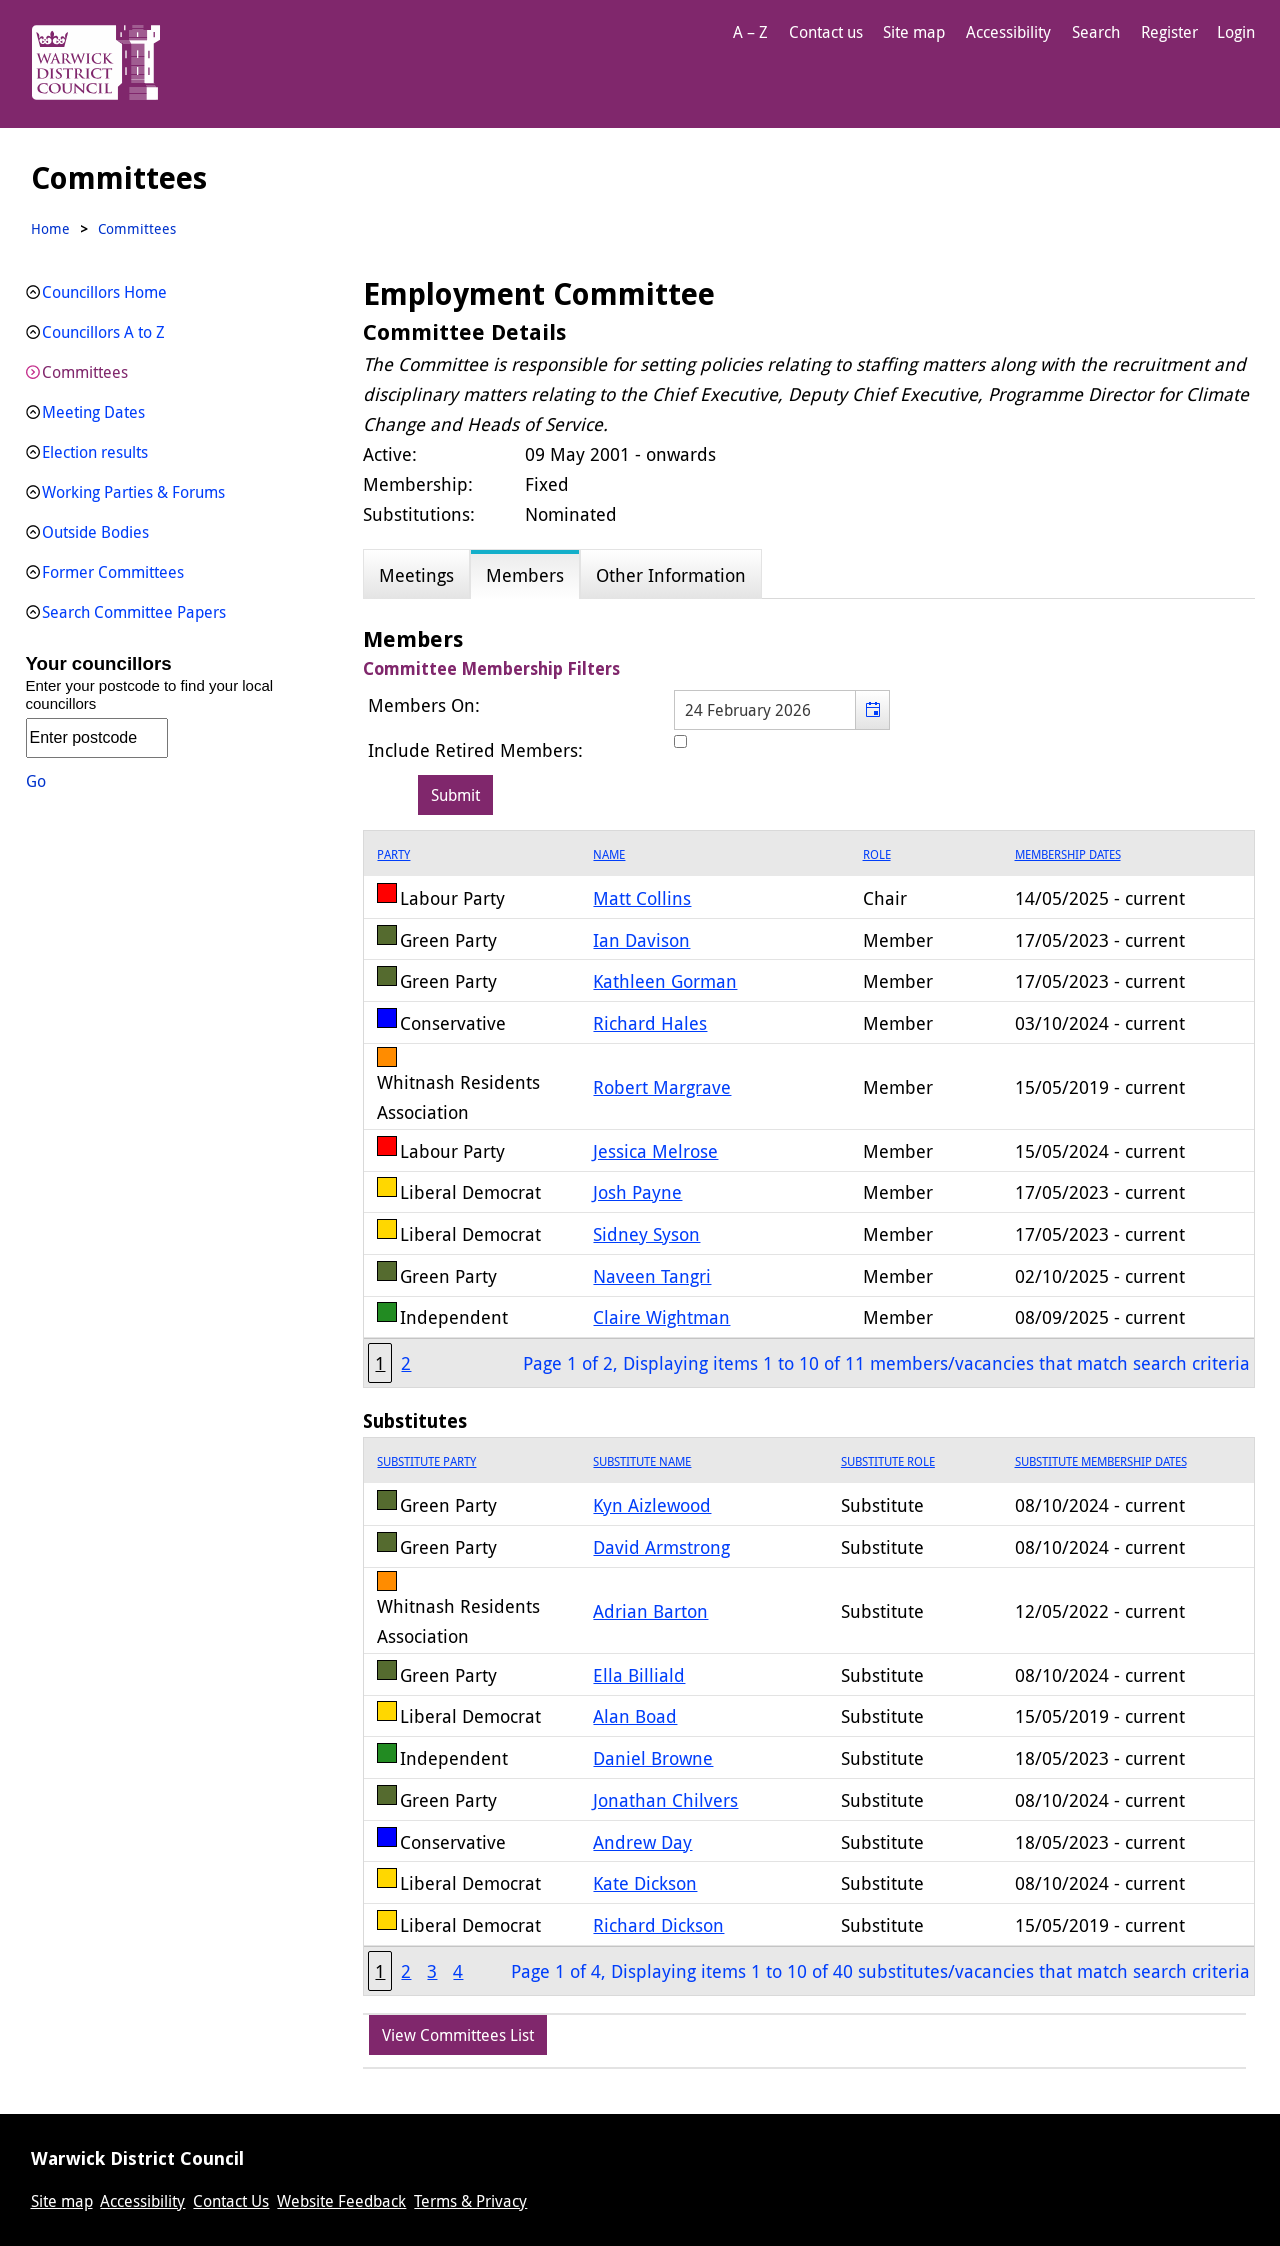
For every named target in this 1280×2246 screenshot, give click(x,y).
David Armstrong (661, 1547)
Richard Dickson (658, 1925)
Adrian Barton (650, 1611)
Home (50, 228)
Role (877, 854)
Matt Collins (642, 898)
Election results (95, 452)
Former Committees (113, 572)
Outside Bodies (95, 532)
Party (393, 854)
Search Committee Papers (134, 612)
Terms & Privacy (470, 2201)
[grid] (808, 1109)
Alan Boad (635, 1716)
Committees (85, 372)
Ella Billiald (639, 1675)
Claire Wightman (661, 1317)
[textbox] (782, 710)
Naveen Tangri (652, 1276)
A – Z (750, 32)
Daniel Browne (653, 1758)
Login (1236, 32)
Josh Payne (637, 1192)
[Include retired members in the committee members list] (680, 741)
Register (1169, 32)
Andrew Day (642, 1842)
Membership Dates (1068, 854)
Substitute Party (426, 1461)
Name (609, 854)
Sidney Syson (646, 1234)
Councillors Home (104, 292)
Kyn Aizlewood (652, 1505)
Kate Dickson (645, 1883)
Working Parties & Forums (133, 492)
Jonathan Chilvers (665, 1800)
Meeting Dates (93, 412)
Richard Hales (650, 1023)
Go (36, 781)
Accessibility (1008, 32)
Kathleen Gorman (665, 981)
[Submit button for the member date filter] (455, 795)
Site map (914, 32)
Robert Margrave (662, 1087)
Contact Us (231, 2201)
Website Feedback (341, 2201)
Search (1096, 32)
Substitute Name (642, 1461)
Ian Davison (641, 940)
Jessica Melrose (655, 1151)
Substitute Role (888, 1461)
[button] (872, 710)
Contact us (826, 32)
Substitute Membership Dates (1101, 1461)
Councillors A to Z (103, 332)
